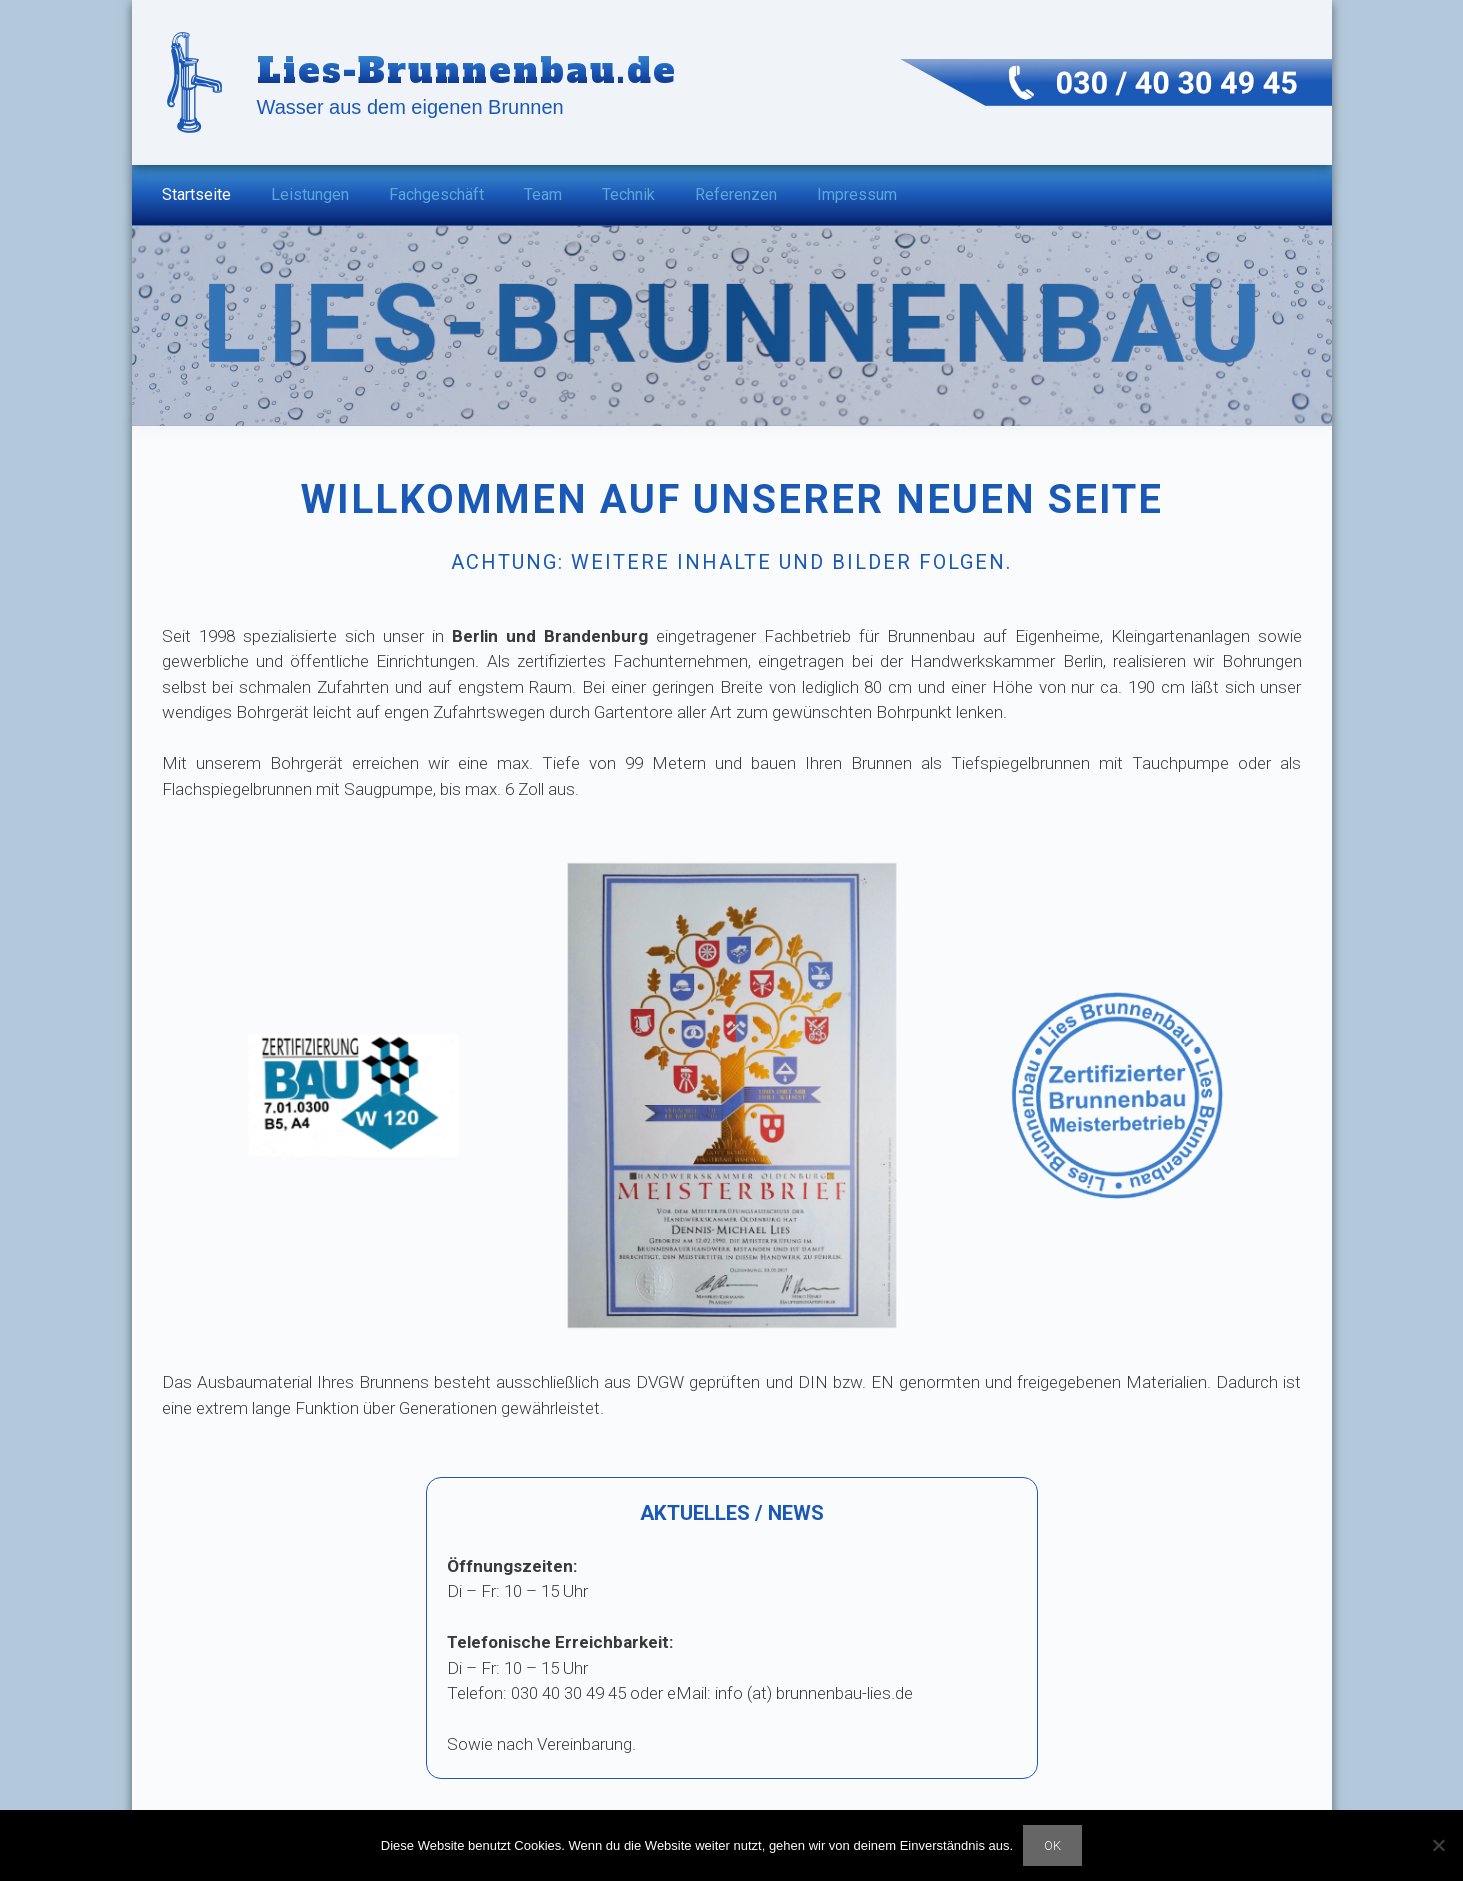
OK (1052, 1845)
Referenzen (736, 194)
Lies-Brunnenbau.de (467, 71)
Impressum (857, 194)
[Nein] (1438, 1845)
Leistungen (310, 194)
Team (543, 194)
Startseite (196, 194)
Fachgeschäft (436, 194)
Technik (628, 194)
